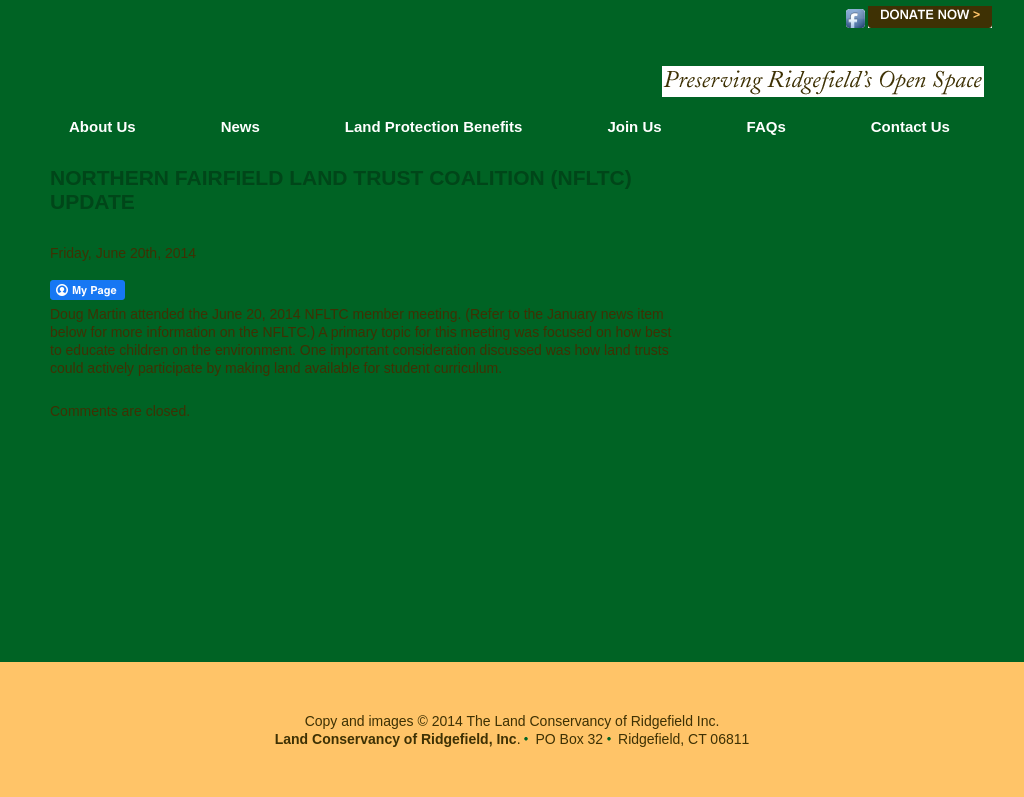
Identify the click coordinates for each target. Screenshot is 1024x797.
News (240, 126)
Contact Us (910, 126)
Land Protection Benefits (434, 126)
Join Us (634, 126)
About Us (102, 126)
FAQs (766, 126)
